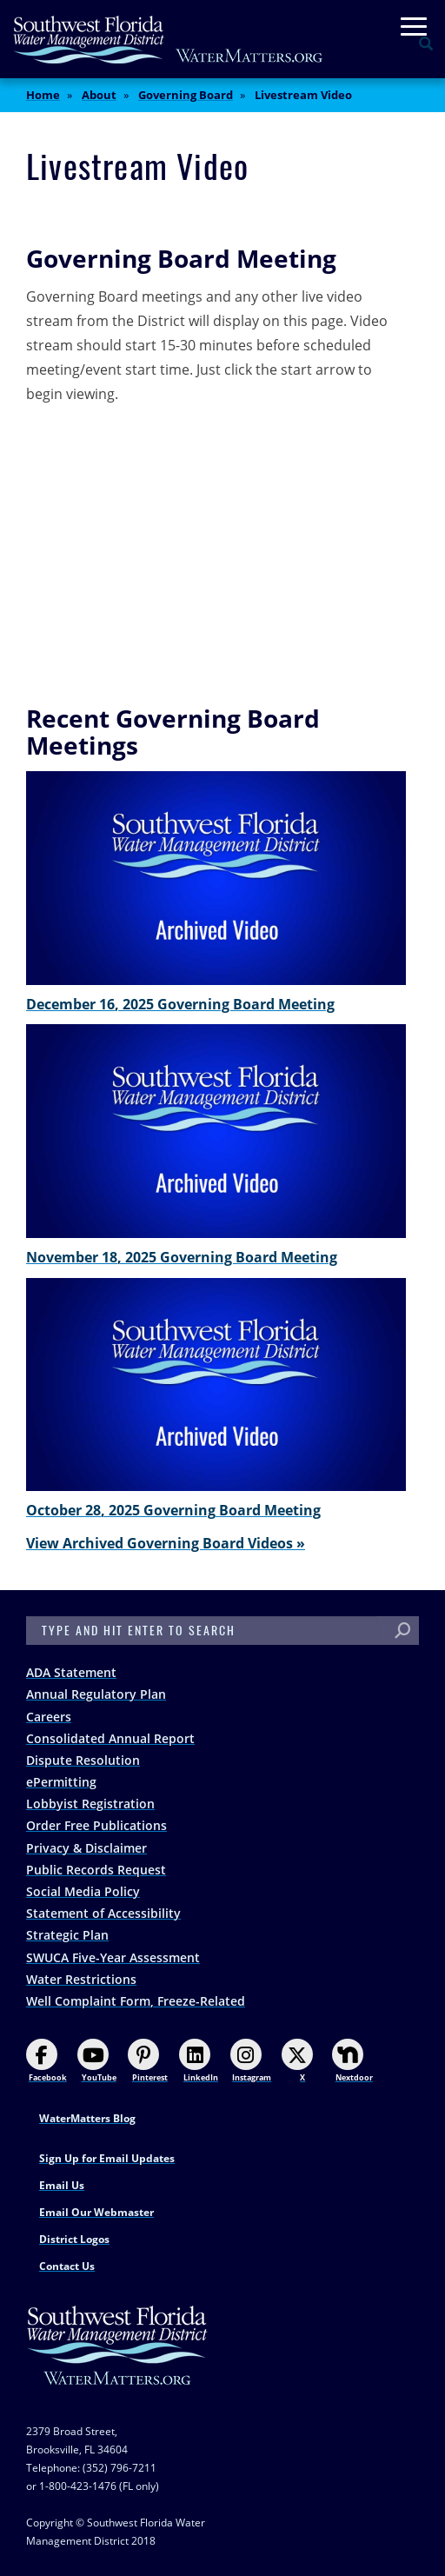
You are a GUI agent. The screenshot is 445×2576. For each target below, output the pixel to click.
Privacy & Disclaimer (86, 1848)
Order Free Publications (96, 1825)
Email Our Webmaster (96, 2212)
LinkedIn (198, 2061)
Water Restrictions (81, 1979)
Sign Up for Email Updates (107, 2158)
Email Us (61, 2185)
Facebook (46, 2061)
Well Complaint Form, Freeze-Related (135, 2001)
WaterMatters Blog (87, 2118)
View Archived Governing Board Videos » (165, 1543)
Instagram (250, 2061)
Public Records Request (96, 1869)
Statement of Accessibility (103, 1913)
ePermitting (61, 1782)
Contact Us (67, 2266)
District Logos (74, 2239)
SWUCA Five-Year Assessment (113, 1957)
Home (43, 95)
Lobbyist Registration (90, 1803)
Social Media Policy (83, 1891)
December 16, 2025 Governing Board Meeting (180, 1004)
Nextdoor (352, 2061)
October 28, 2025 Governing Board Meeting (173, 1510)
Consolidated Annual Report (110, 1738)
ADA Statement (71, 1672)
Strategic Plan (67, 1935)
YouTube (96, 2061)
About (99, 95)
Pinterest (147, 2061)
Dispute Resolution (83, 1760)
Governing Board (185, 95)
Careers (48, 1716)
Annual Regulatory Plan (96, 1694)
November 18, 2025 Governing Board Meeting (181, 1257)
